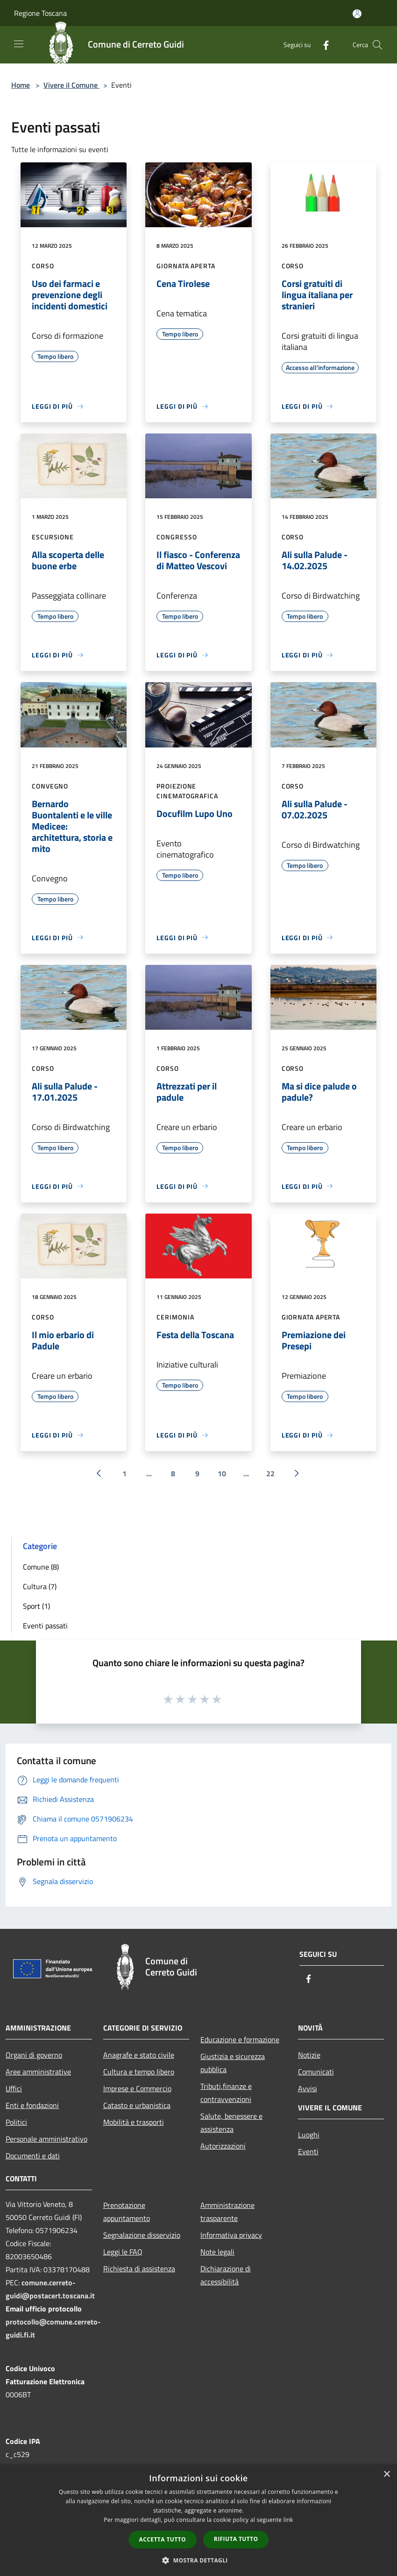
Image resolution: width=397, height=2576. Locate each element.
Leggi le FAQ (122, 2251)
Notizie (309, 2054)
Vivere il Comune (71, 85)
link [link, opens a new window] (288, 2520)
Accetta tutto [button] (162, 2539)
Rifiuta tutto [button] (236, 2539)
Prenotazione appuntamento (126, 2211)
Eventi (308, 2151)
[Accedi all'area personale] (357, 14)
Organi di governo (34, 2054)
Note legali (217, 2251)
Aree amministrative (38, 2071)
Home (20, 85)
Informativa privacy (231, 2235)
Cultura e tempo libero (138, 2071)
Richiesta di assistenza (139, 2268)
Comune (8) (41, 1566)
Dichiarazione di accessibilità (225, 2275)
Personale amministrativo (46, 2138)
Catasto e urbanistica (136, 2105)
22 (270, 1473)
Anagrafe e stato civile (138, 2054)
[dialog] (198, 2520)
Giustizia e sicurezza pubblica (232, 2063)
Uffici (14, 2088)
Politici (16, 2122)
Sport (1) (36, 1606)
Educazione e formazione (239, 2039)
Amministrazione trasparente (227, 2211)
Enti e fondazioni (32, 2105)
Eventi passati (45, 1625)
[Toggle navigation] (18, 43)
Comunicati (316, 2071)
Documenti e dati (33, 2155)
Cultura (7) (40, 1586)
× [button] (386, 2474)
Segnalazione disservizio (141, 2235)
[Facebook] (322, 44)
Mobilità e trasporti (133, 2122)
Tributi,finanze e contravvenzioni (226, 2092)
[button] (198, 2560)
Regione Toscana (40, 13)
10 (222, 1473)
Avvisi (307, 2088)
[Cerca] (377, 44)
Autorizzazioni (223, 2145)
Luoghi (308, 2134)
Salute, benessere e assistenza (231, 2122)
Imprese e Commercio (137, 2088)
